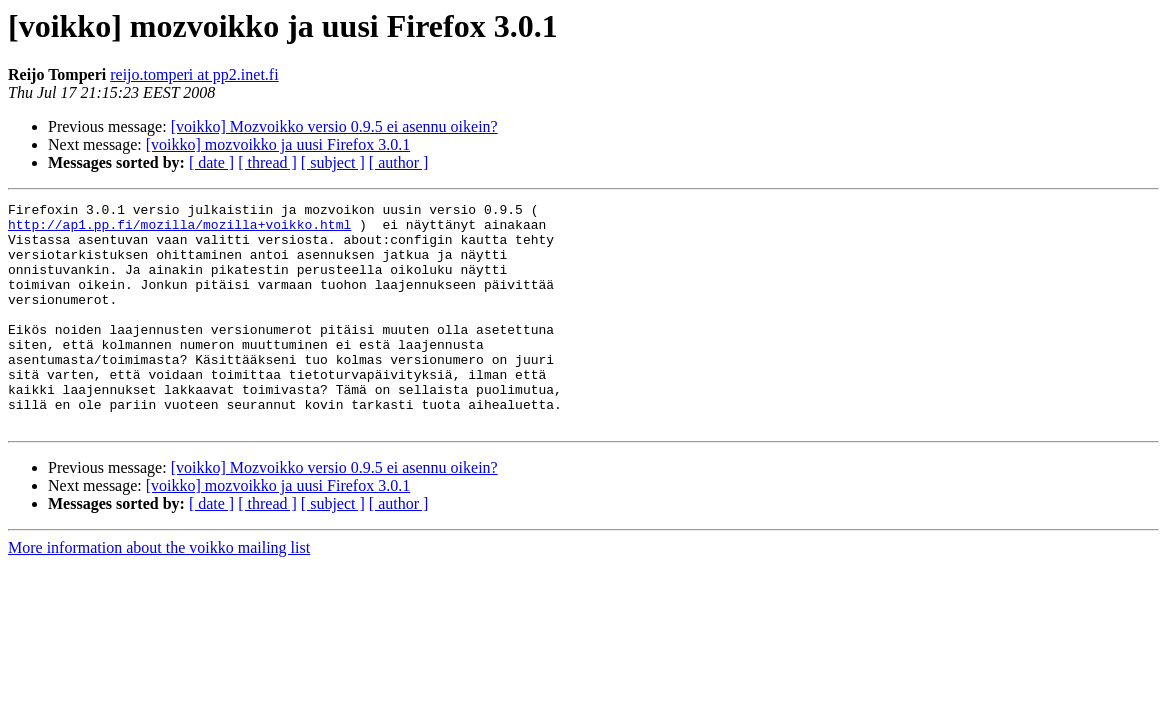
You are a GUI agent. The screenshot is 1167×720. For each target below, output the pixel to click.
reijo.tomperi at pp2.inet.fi (194, 74)
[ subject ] (333, 162)
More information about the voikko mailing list (159, 592)
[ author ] (399, 162)
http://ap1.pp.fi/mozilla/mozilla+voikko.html (179, 230)
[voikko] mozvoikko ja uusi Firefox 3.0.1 (278, 144)
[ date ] (211, 162)
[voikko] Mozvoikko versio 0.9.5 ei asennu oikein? (334, 126)
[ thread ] (267, 162)
